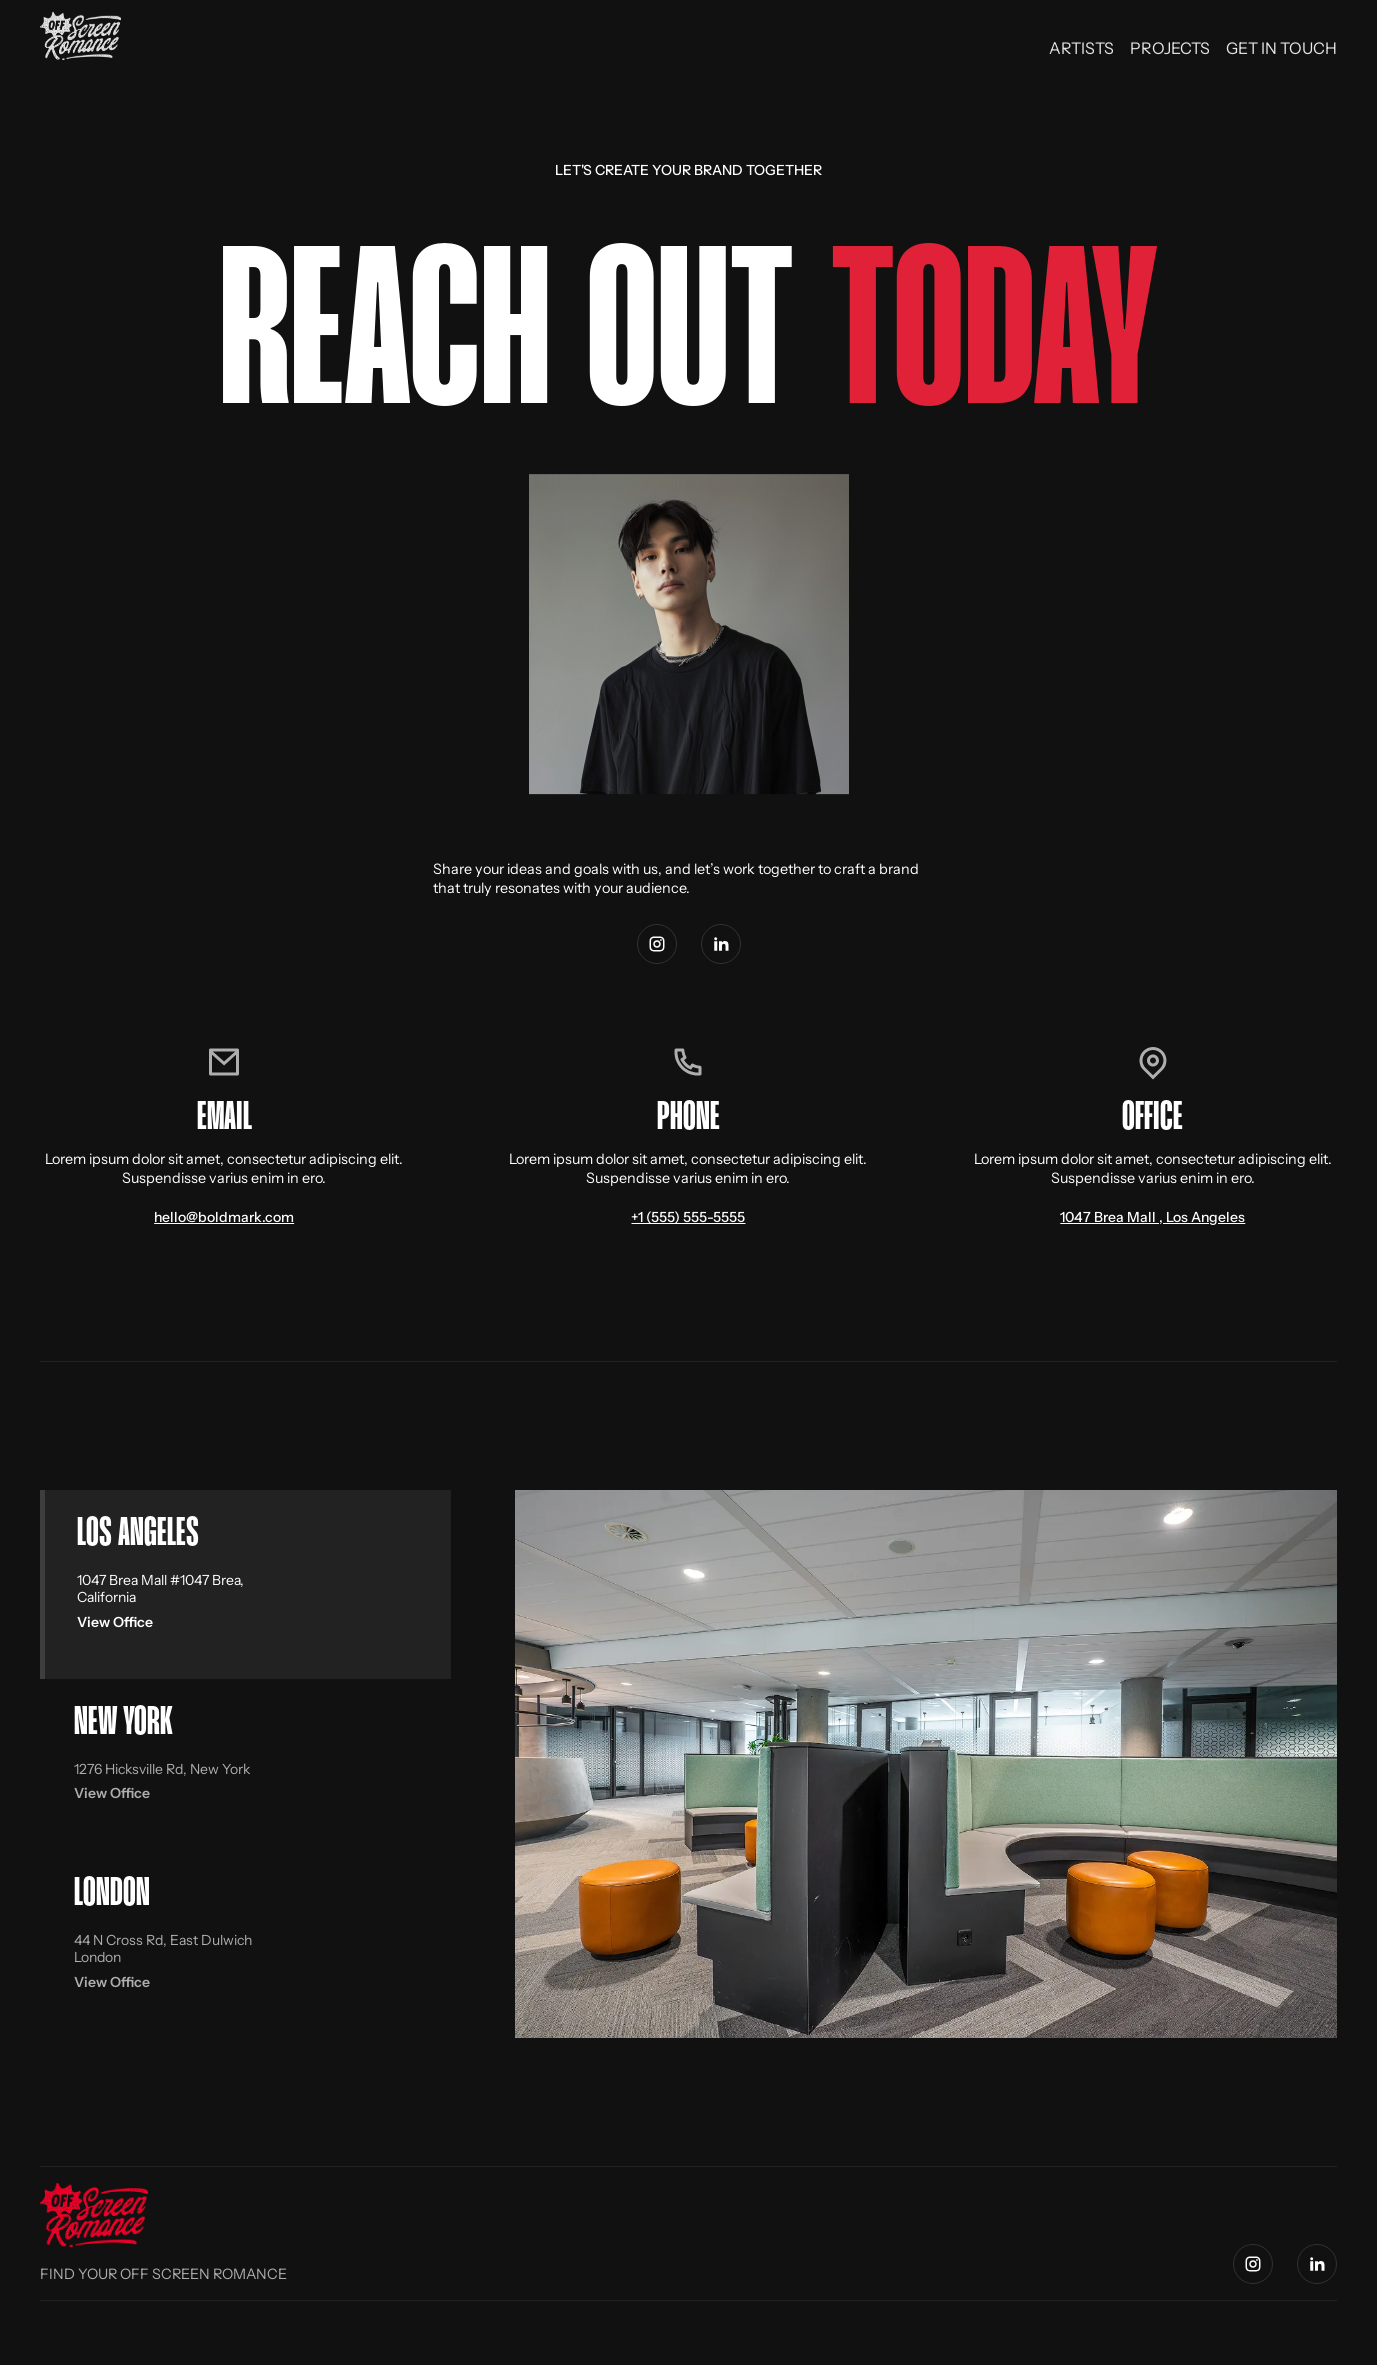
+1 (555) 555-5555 (688, 1217)
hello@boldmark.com (224, 1217)
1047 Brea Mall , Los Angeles (1152, 1217)
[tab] (245, 1584)
